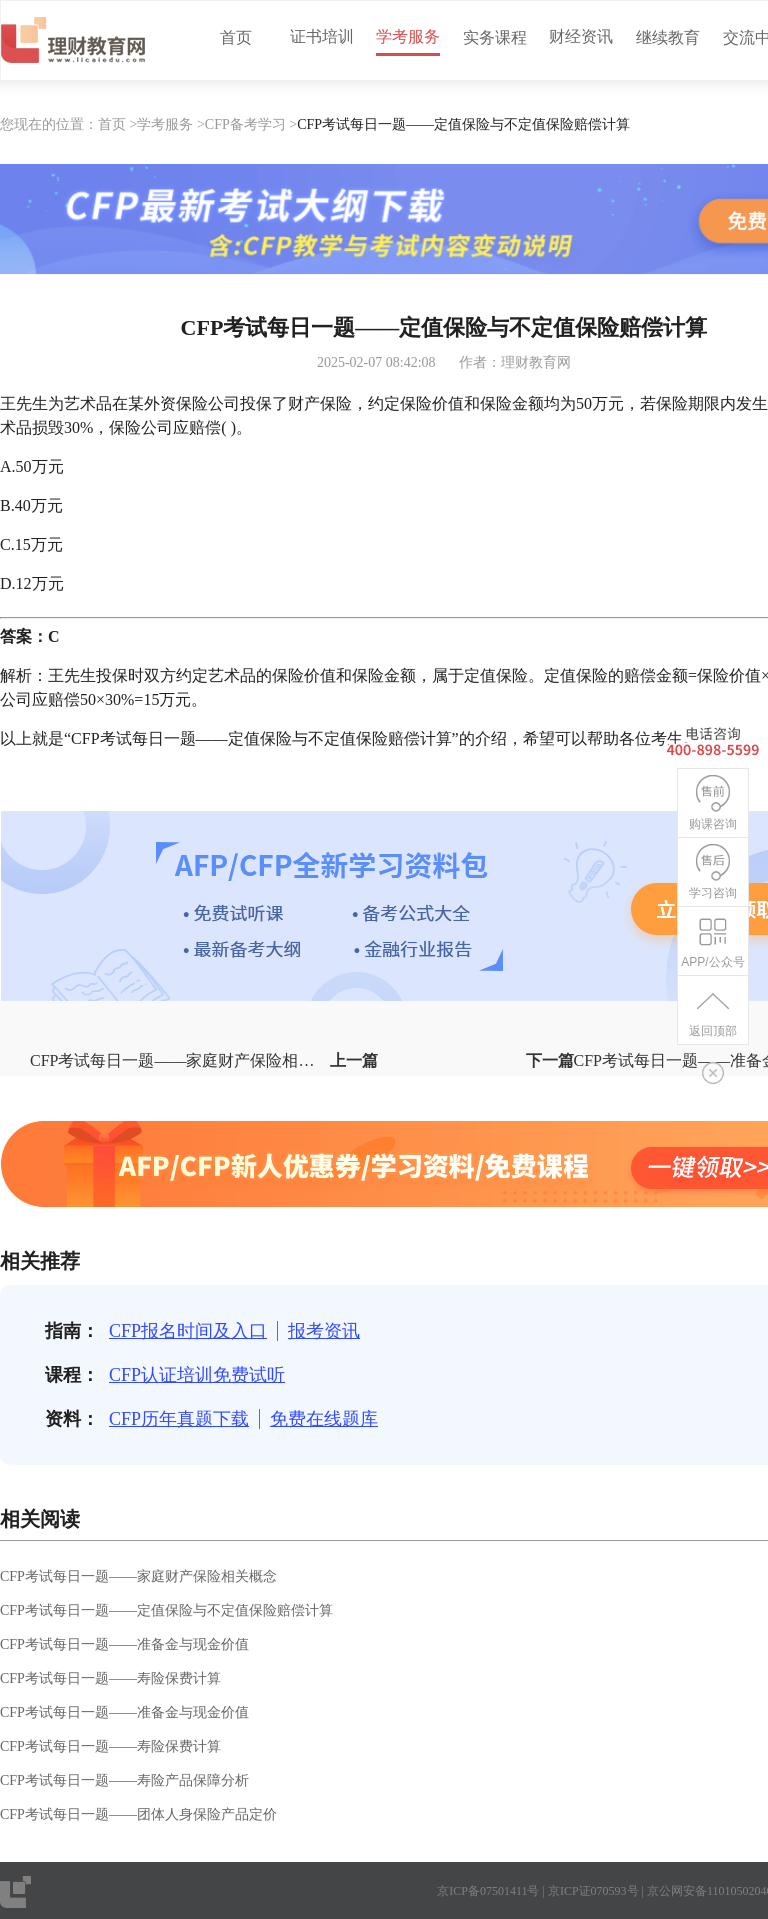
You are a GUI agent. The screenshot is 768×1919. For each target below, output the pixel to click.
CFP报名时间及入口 (188, 1331)
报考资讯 (324, 1331)
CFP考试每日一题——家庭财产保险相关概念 (138, 1576)
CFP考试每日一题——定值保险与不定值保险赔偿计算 (166, 1610)
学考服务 (408, 36)
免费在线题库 (324, 1419)
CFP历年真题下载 (179, 1419)
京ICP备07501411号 (488, 1891)
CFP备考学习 (245, 124)
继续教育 (668, 37)
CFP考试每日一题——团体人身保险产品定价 (138, 1814)
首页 (236, 37)
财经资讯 (581, 36)
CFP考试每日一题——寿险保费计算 (110, 1678)
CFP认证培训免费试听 (197, 1375)
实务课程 (495, 37)
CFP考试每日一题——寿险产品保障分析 (124, 1780)
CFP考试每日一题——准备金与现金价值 (124, 1644)
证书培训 (322, 36)
